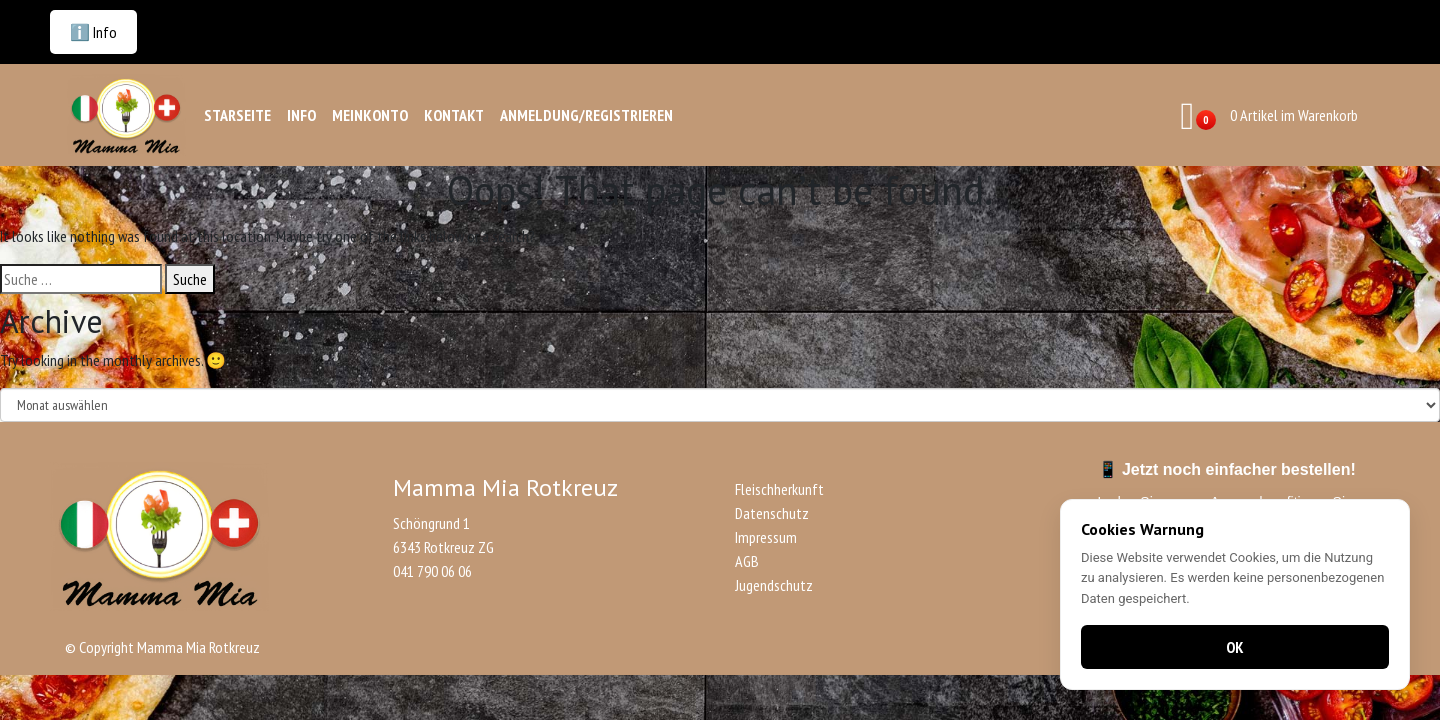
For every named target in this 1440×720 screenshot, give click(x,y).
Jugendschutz (774, 585)
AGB (747, 561)
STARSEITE (237, 115)
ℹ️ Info (93, 32)
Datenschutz (772, 513)
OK (1235, 647)
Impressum (766, 537)
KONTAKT (454, 115)
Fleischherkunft (779, 489)
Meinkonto (370, 115)
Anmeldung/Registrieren (586, 115)
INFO (301, 115)
